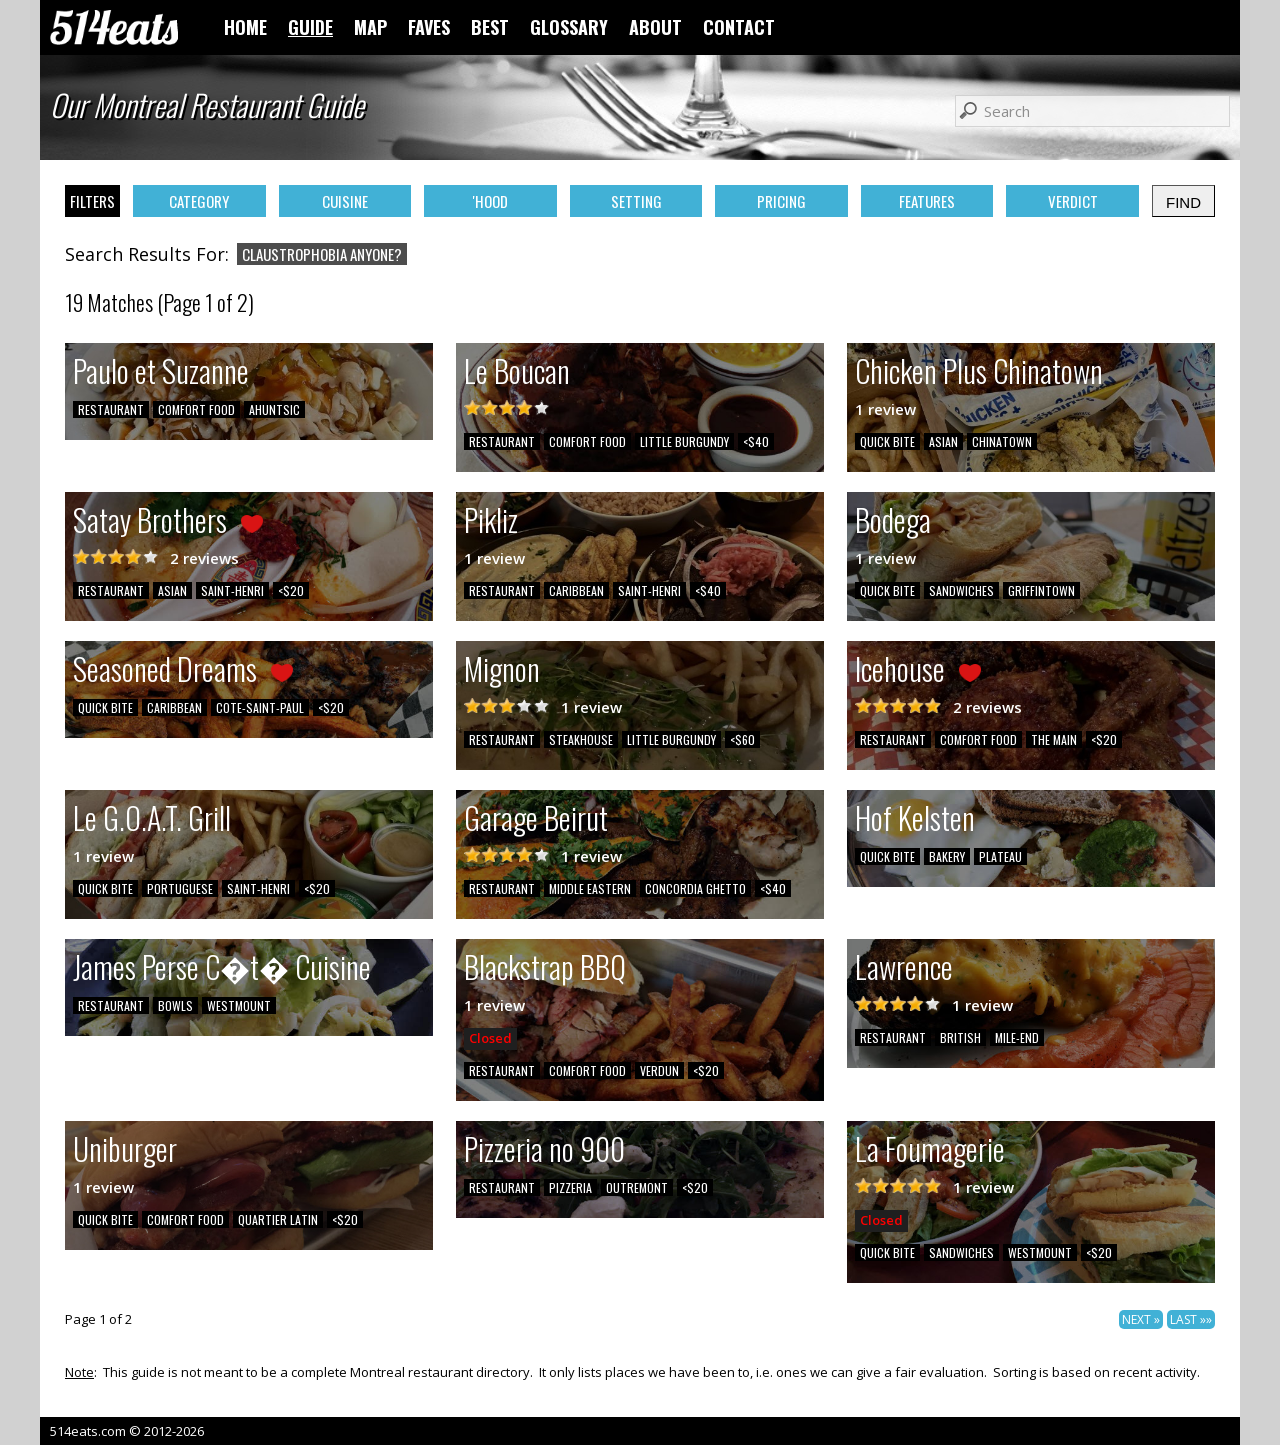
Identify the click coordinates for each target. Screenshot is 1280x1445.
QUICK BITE (887, 441)
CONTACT (739, 27)
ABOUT (655, 27)
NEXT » (1141, 1319)
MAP (370, 27)
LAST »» (1191, 1319)
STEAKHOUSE (581, 739)
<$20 (291, 590)
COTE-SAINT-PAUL (260, 707)
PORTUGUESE (180, 888)
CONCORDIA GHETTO (695, 888)
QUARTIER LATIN (278, 1219)
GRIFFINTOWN (1041, 590)
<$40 (756, 441)
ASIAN (943, 441)
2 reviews (204, 558)
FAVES (429, 27)
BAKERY (947, 856)
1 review (885, 409)
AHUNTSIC (274, 409)
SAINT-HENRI (232, 590)
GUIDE (310, 27)
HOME (245, 27)
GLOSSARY (569, 27)
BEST (490, 27)
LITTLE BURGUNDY (684, 441)
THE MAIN (1054, 739)
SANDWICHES (961, 590)
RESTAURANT (111, 409)
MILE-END (1017, 1037)
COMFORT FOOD (196, 409)
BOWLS (175, 1005)
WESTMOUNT (239, 1005)
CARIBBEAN (576, 590)
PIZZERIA (570, 1187)
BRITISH (960, 1037)
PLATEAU (1000, 856)
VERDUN (659, 1070)
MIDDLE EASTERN (590, 888)
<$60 (742, 739)
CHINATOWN (1002, 441)
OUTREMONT (637, 1187)
